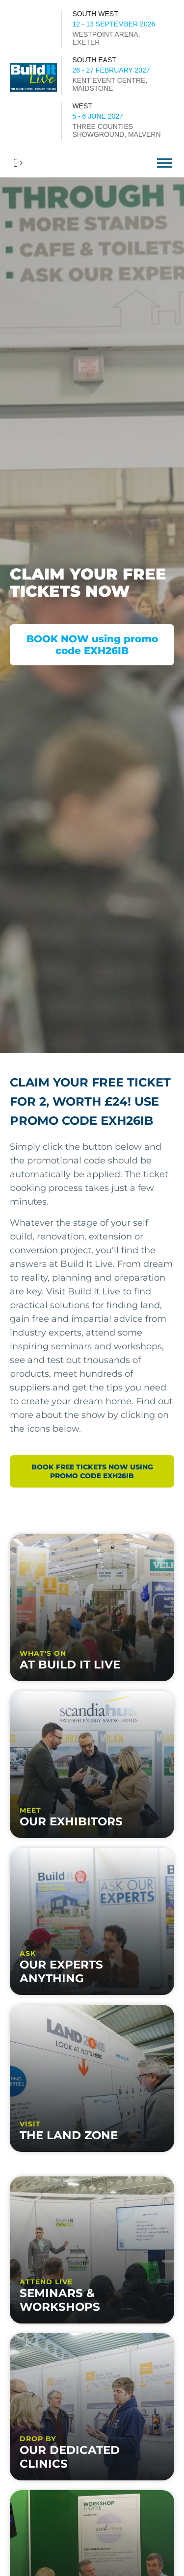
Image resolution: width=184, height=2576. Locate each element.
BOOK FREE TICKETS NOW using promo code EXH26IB (92, 1471)
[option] (92, 615)
